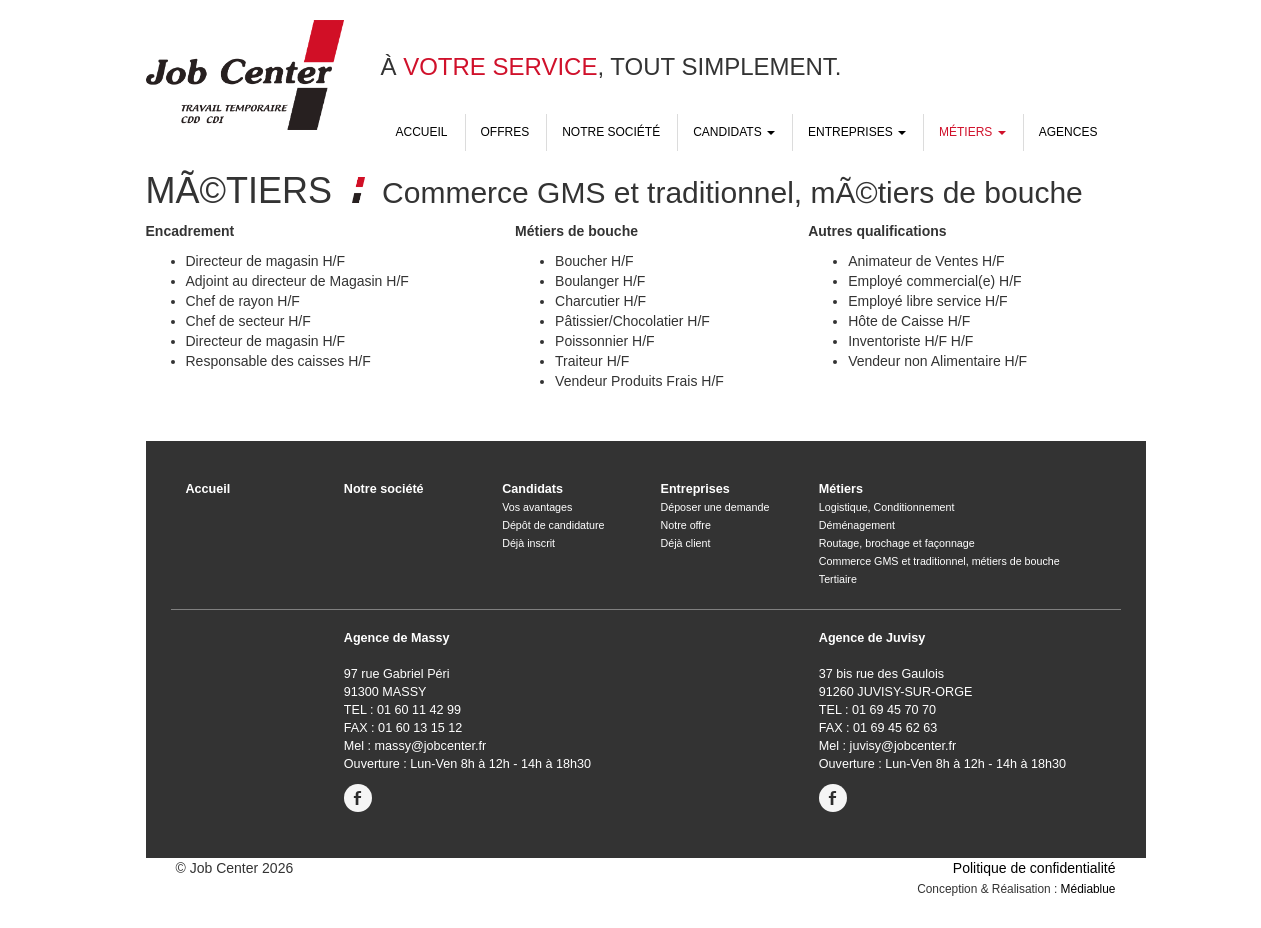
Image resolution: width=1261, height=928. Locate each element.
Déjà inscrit (528, 543)
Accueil (422, 132)
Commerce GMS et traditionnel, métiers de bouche (939, 561)
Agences (1068, 132)
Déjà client (685, 543)
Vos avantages (537, 507)
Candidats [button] (734, 132)
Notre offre (685, 525)
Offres (505, 132)
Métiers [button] (972, 132)
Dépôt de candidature (553, 525)
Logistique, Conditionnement (887, 507)
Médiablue (1088, 889)
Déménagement (857, 525)
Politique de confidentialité (1034, 868)
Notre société (611, 132)
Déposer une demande (714, 507)
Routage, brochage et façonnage (897, 543)
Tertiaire (838, 579)
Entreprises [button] (857, 132)
